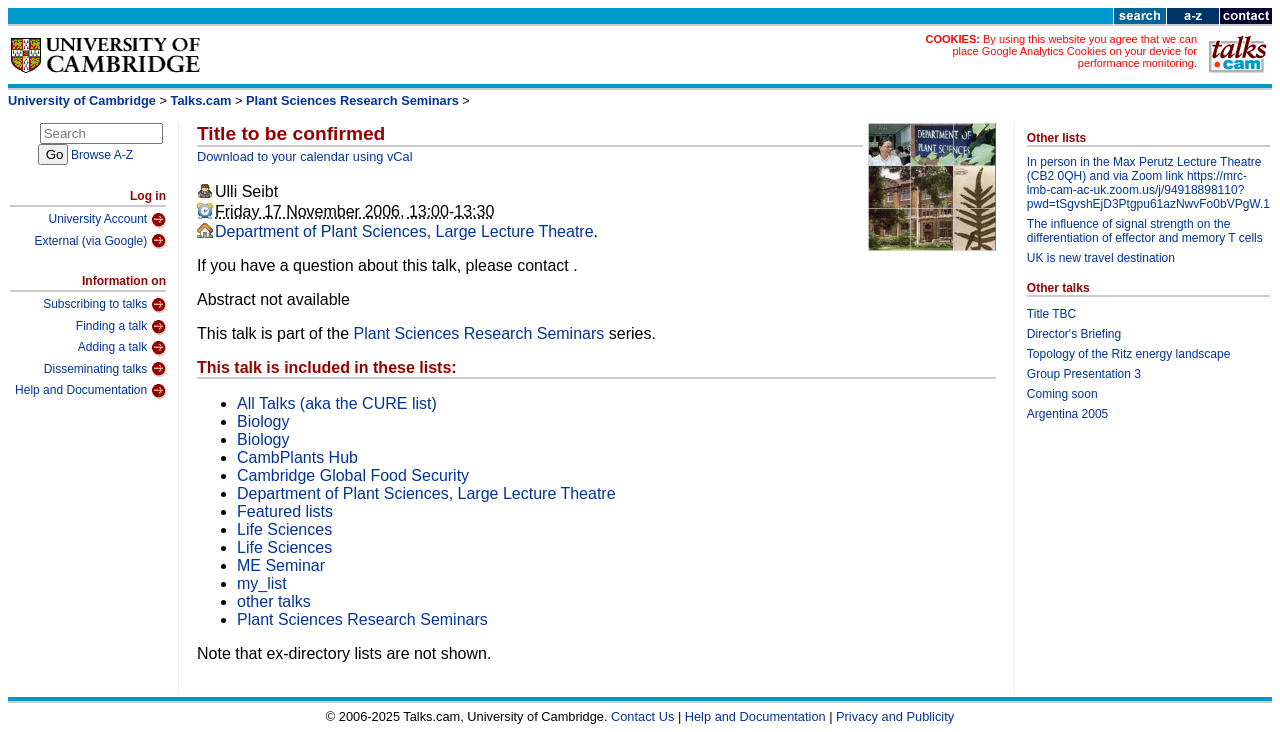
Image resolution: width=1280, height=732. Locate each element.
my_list (262, 583)
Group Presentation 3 (1084, 374)
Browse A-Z (102, 155)
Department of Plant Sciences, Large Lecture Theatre (404, 231)
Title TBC (1051, 314)
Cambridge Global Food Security (353, 475)
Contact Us (642, 716)
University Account (107, 220)
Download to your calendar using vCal (305, 156)
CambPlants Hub (297, 457)
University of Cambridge (82, 100)
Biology (263, 421)
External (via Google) (100, 241)
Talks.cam (201, 100)
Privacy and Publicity (895, 716)
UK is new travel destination (1101, 258)
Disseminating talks (105, 369)
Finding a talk (121, 327)
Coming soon (1062, 394)
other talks (274, 601)
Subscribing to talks (104, 305)
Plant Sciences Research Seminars (352, 100)
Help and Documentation (90, 391)
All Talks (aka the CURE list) (337, 403)
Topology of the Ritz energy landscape (1128, 354)
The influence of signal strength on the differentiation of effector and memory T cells (1145, 231)
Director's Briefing (1074, 334)
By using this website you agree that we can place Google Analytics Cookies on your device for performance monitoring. (1074, 51)
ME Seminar (281, 565)
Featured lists (285, 511)
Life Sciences (284, 529)
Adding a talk (122, 348)
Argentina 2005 (1067, 414)
